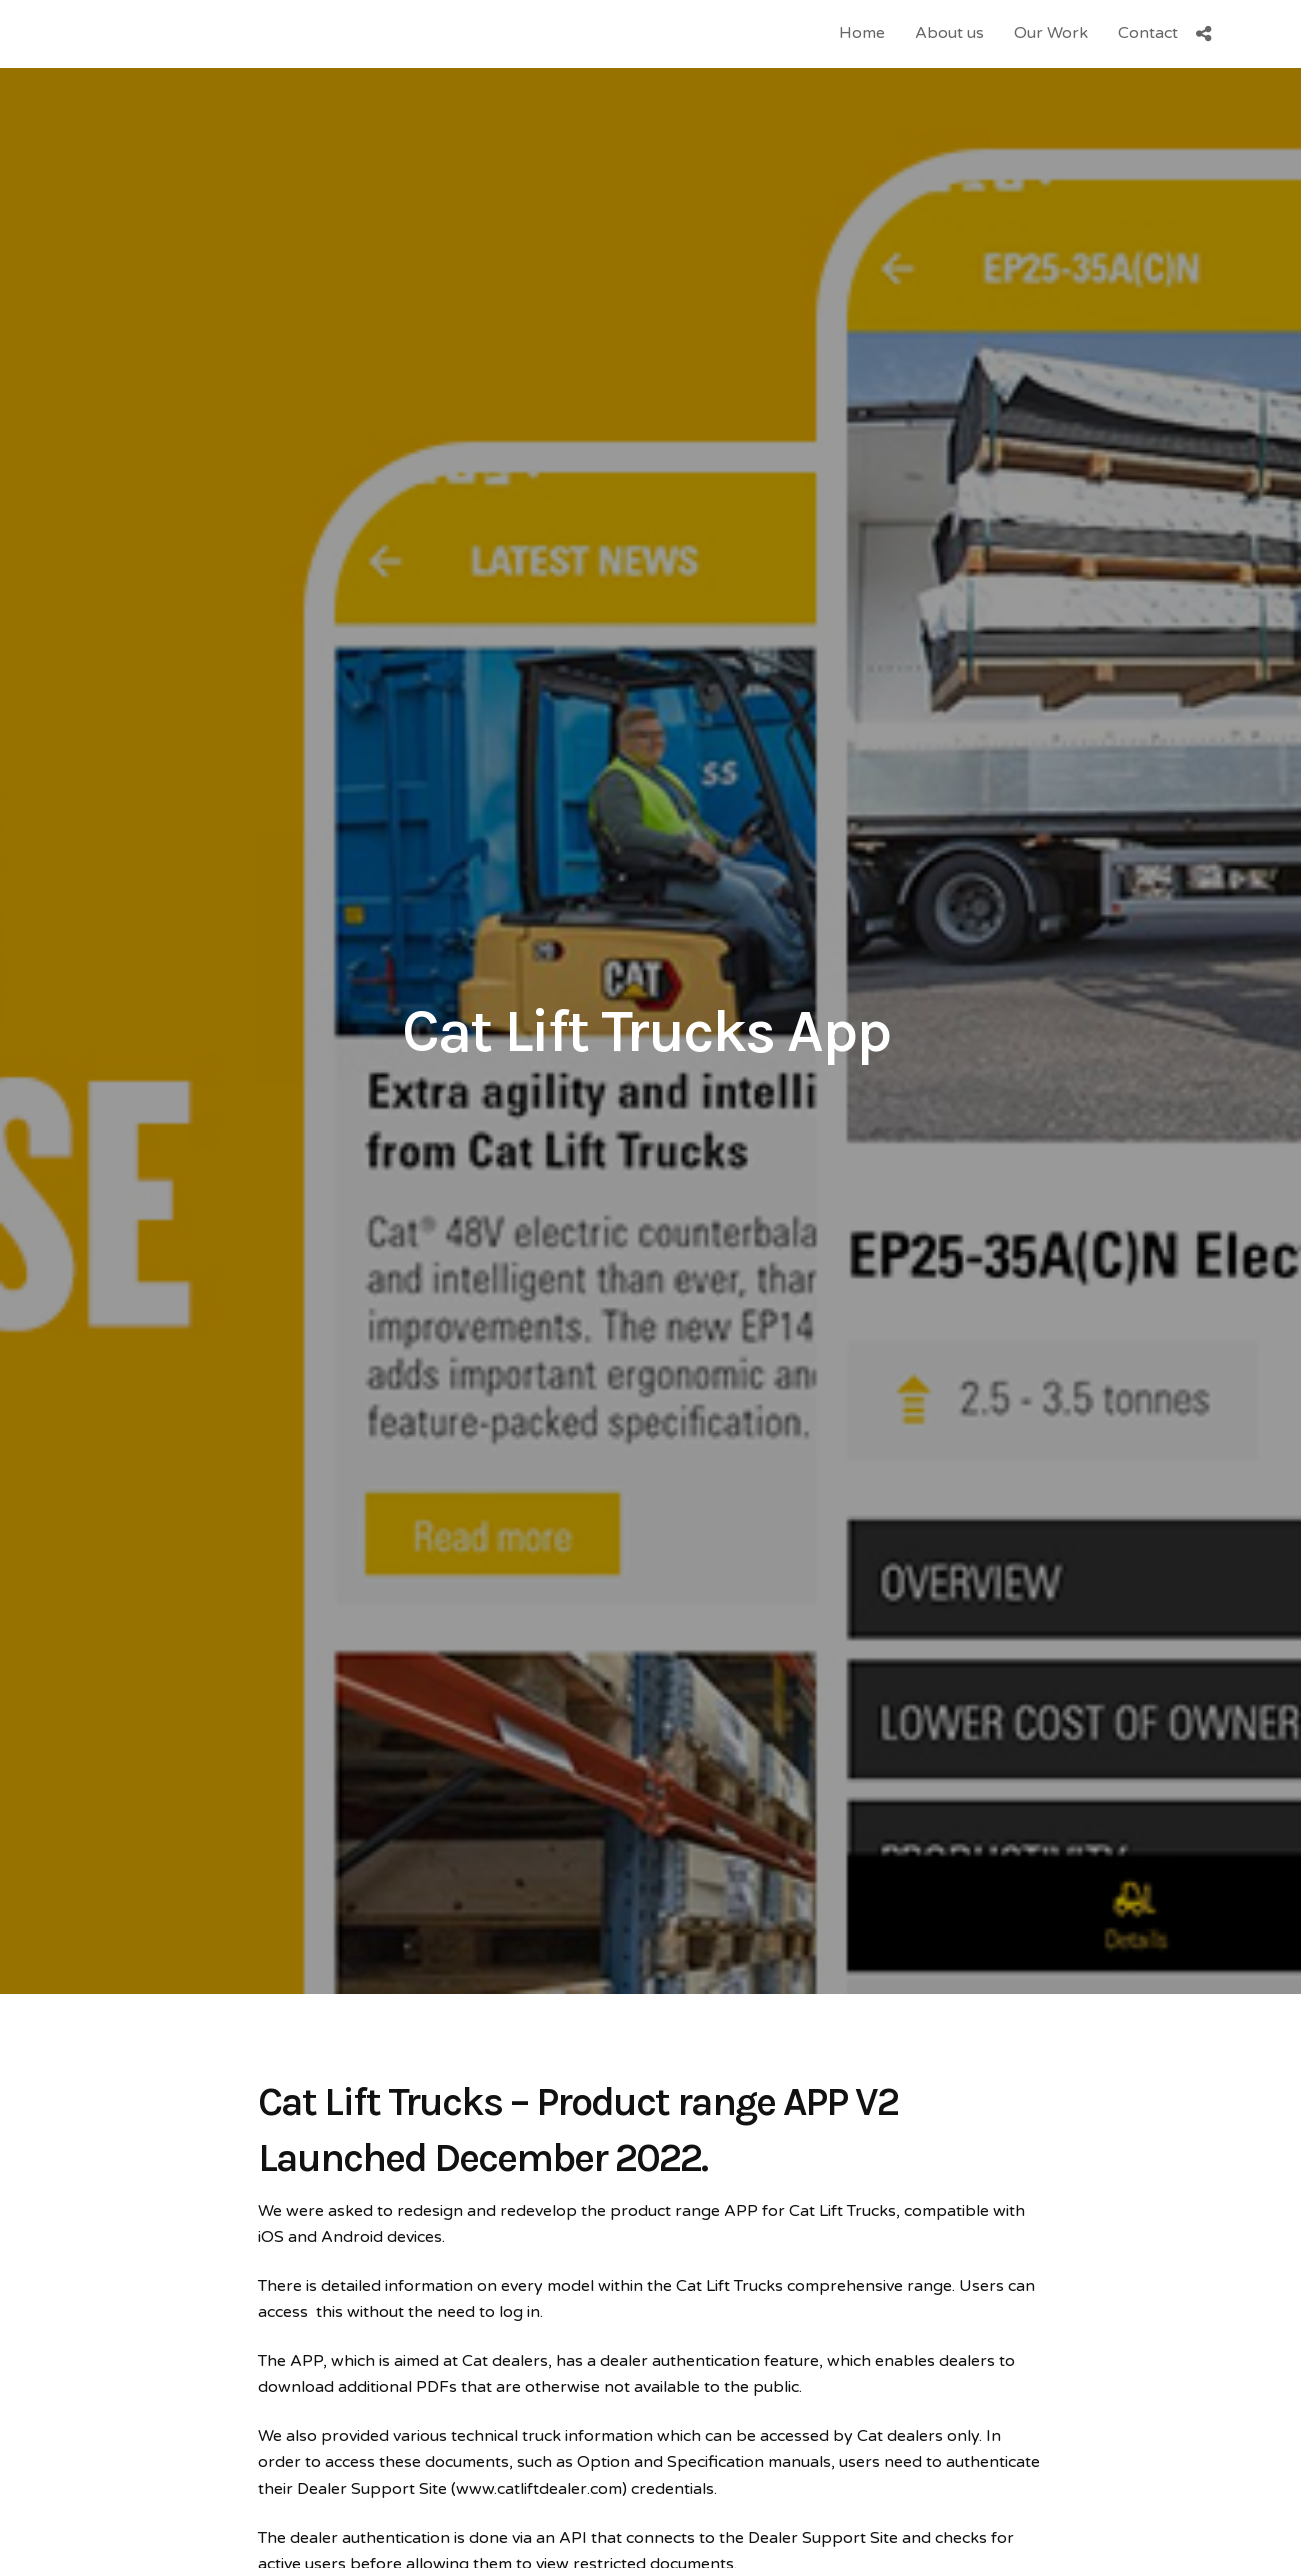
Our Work (1051, 33)
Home (862, 33)
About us (949, 33)
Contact (1148, 33)
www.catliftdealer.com (539, 2489)
